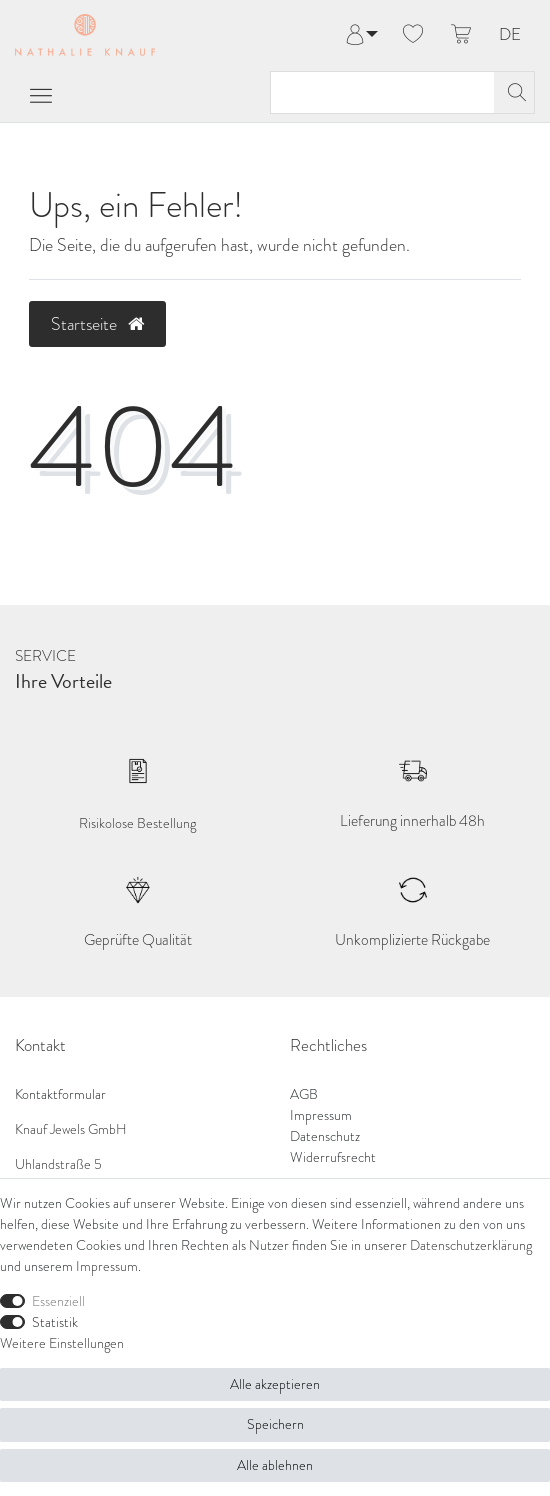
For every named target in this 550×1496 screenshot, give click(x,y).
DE (510, 35)
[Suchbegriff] (382, 92)
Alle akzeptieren (275, 1384)
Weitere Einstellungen (62, 1343)
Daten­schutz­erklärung (471, 1245)
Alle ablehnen (275, 1465)
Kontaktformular (60, 1094)
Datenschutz (325, 1136)
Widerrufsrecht (333, 1157)
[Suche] (514, 92)
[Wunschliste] (413, 35)
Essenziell (58, 1301)
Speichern (275, 1424)
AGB (304, 1094)
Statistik (55, 1322)
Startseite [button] (97, 324)
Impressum (321, 1115)
